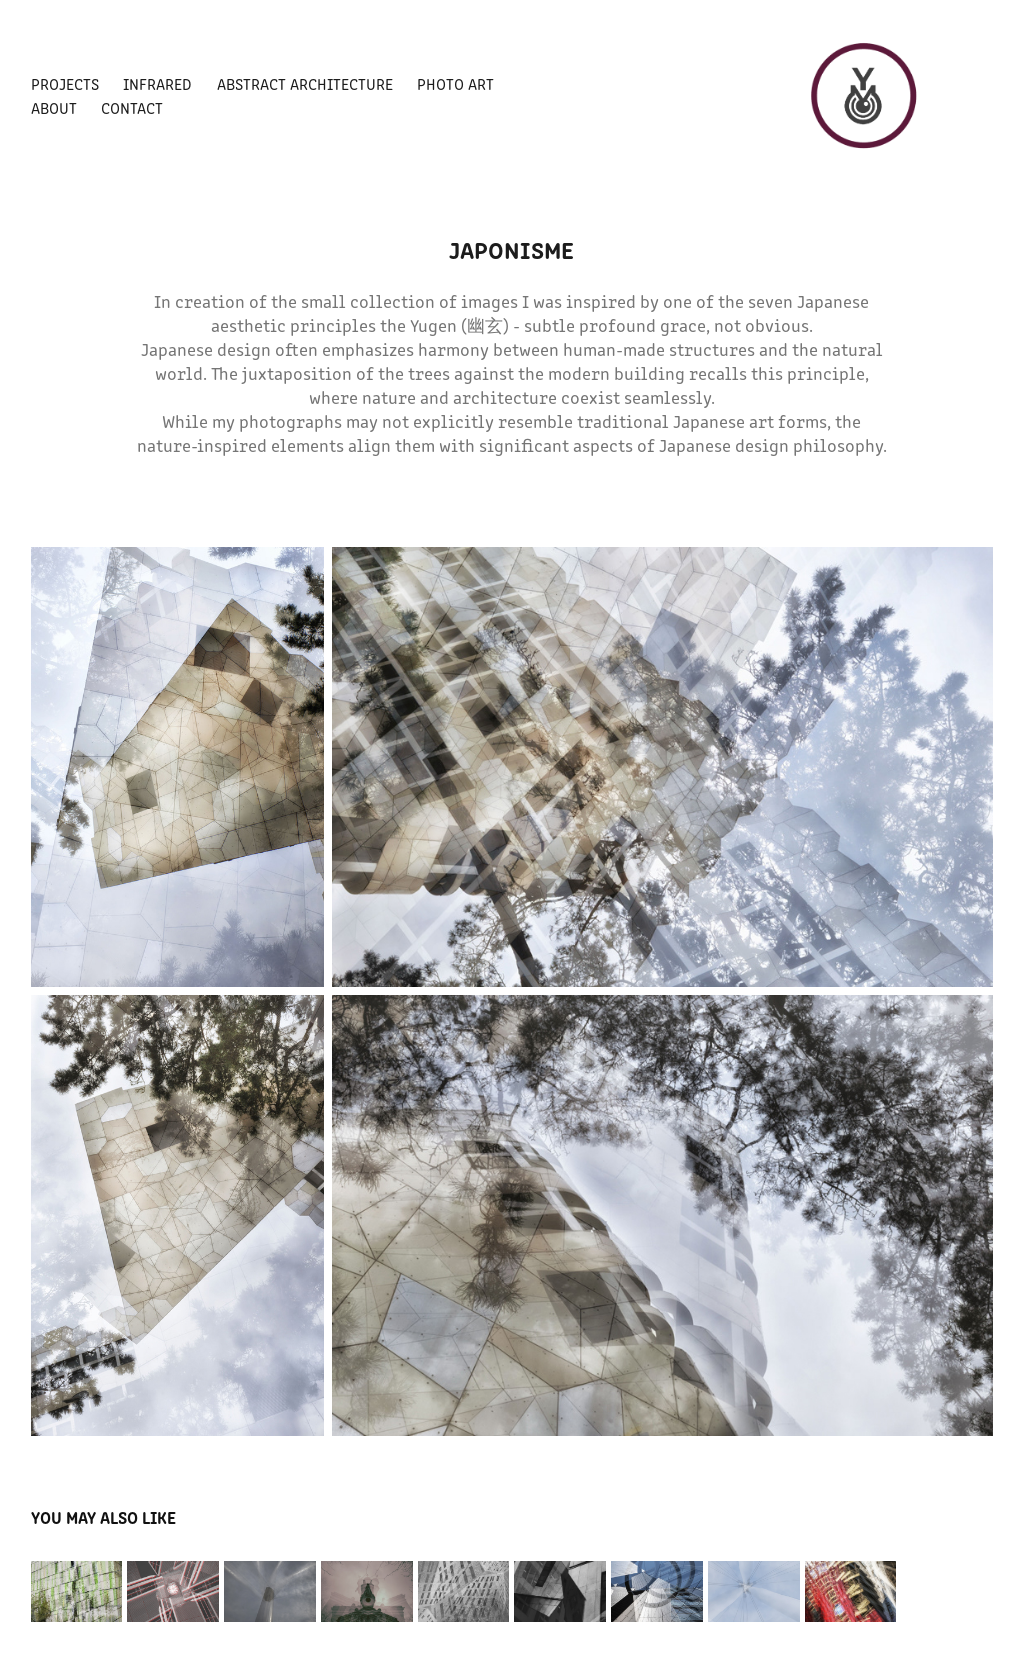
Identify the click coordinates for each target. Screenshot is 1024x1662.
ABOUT (54, 107)
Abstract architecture (305, 83)
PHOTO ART (455, 83)
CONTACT (132, 107)
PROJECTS (65, 83)
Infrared (157, 83)
